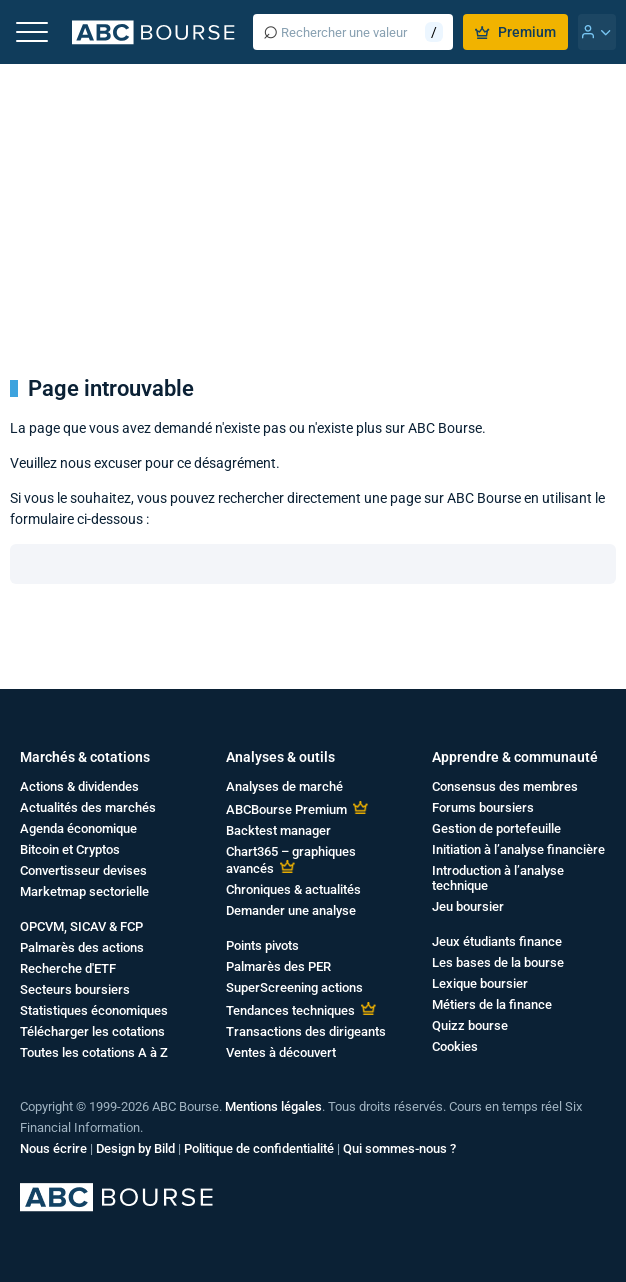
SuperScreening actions (294, 987)
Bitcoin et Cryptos (70, 849)
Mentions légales (273, 1106)
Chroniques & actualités (293, 889)
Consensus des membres (505, 786)
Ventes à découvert (281, 1052)
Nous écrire (53, 1148)
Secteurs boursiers (75, 989)
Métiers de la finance (492, 1004)
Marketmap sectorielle (84, 891)
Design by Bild (135, 1148)
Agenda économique (78, 828)
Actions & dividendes (79, 786)
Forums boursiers (483, 807)
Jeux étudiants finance (497, 941)
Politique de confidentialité (259, 1148)
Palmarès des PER (278, 966)
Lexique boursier (480, 983)
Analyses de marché (284, 786)
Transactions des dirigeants (306, 1031)
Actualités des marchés (88, 807)
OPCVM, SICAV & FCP (81, 926)
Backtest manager (278, 830)
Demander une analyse (291, 910)
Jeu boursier (468, 906)
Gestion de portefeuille (496, 828)
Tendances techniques (290, 1010)
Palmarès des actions (82, 947)
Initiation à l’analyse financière (518, 849)
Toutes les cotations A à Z (94, 1052)
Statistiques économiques (94, 1010)
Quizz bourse (470, 1025)
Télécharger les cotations (92, 1031)
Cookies (455, 1046)
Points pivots (262, 945)
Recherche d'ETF (68, 968)
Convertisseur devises (83, 870)
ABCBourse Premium (286, 809)
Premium (515, 32)
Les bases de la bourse (498, 962)
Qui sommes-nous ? (399, 1148)
